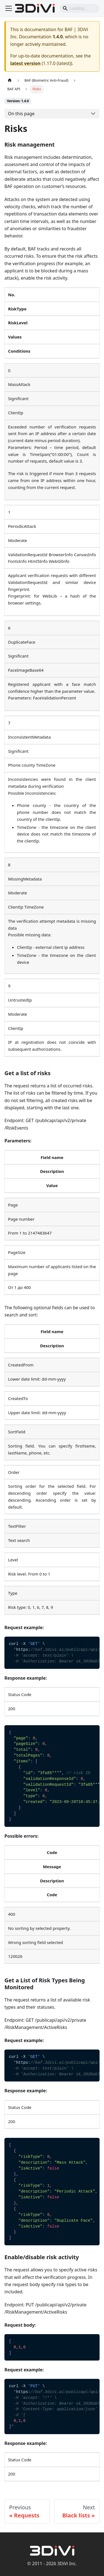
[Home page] (9, 80)
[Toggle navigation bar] (8, 8)
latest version (25, 63)
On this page (21, 114)
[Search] (80, 8)
